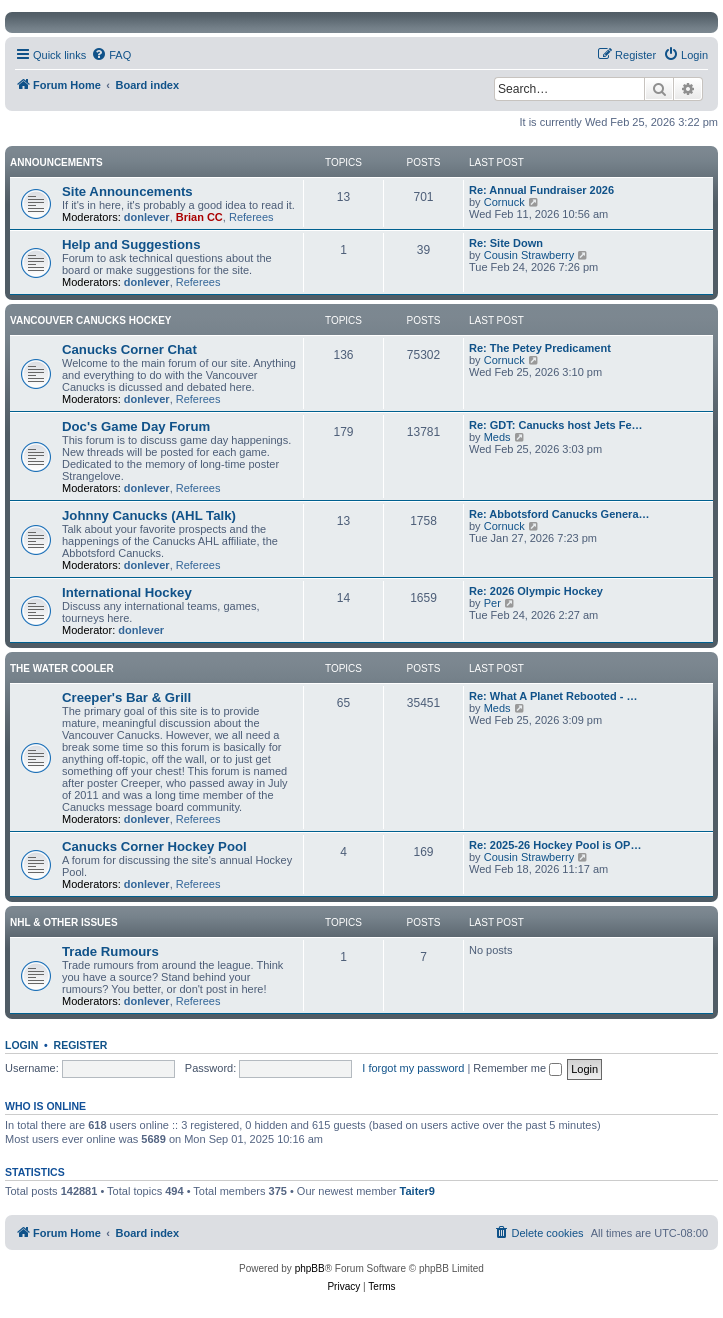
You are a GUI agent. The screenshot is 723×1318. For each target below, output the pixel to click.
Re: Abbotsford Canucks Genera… (559, 514)
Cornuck (504, 202)
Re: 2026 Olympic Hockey (536, 591)
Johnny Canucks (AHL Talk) (149, 515)
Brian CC (199, 217)
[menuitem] (111, 55)
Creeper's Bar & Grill (126, 697)
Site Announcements (127, 191)
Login (21, 1045)
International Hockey (127, 592)
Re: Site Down (506, 243)
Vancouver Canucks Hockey (91, 320)
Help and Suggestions (131, 244)
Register (81, 1045)
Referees (251, 217)
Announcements (56, 162)
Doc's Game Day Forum (136, 426)
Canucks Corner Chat (129, 349)
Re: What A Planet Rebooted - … (553, 696)
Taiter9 (417, 1191)
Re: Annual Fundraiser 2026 (541, 190)
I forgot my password (413, 1068)
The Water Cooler (62, 668)
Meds (497, 437)
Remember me (517, 1068)
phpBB (310, 1268)
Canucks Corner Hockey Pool (154, 846)
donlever (147, 217)
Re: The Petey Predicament (540, 348)
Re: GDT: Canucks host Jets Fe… (556, 425)
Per (492, 603)
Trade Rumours (110, 951)
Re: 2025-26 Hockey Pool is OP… (555, 845)
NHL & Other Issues (64, 922)
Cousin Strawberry (529, 255)
